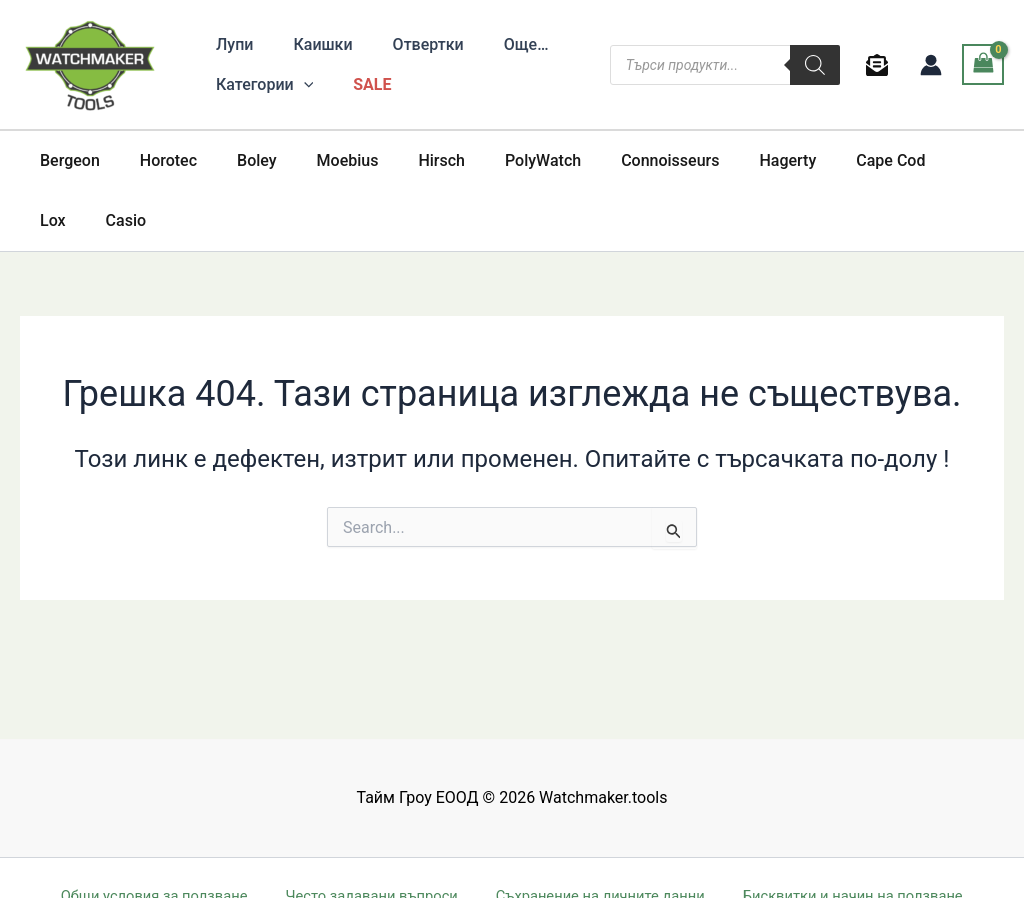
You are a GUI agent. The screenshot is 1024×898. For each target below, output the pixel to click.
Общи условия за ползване (157, 834)
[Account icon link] (931, 65)
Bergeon (66, 160)
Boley (237, 160)
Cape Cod (822, 160)
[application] (300, 85)
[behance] (880, 65)
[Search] (815, 65)
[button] (260, 85)
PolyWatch (499, 160)
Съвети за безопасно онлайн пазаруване (303, 860)
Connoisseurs (618, 160)
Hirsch (405, 160)
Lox (902, 160)
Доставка (846, 860)
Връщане (760, 860)
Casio (967, 160)
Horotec (156, 160)
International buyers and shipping (592, 860)
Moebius (320, 160)
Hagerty (727, 160)
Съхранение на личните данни (592, 834)
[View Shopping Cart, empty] (983, 64)
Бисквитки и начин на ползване (842, 834)
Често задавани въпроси (368, 834)
